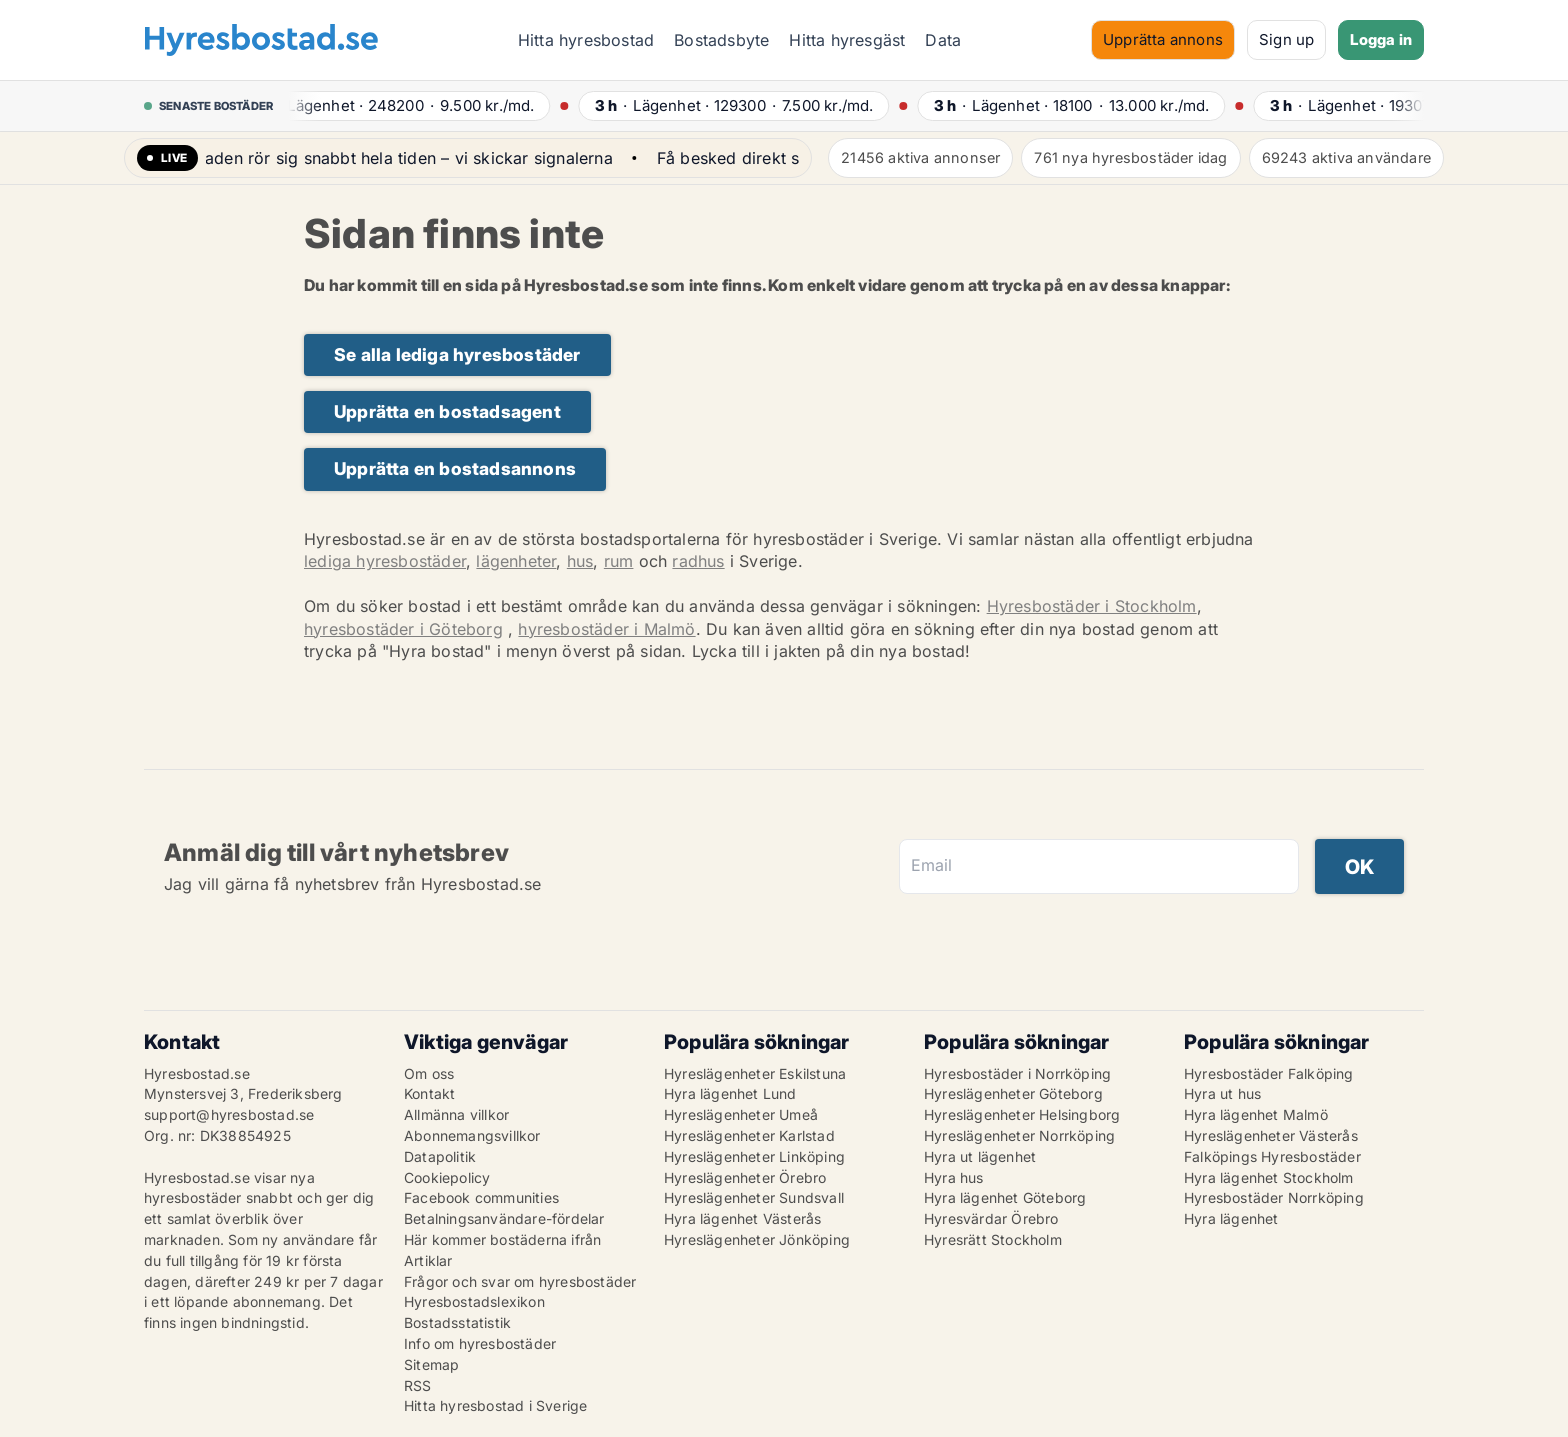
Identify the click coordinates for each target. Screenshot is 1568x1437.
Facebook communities (481, 1197)
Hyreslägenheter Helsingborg (1022, 1114)
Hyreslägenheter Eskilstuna (755, 1073)
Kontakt (429, 1093)
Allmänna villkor (456, 1114)
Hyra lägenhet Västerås (742, 1218)
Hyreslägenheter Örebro (745, 1177)
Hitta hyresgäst (847, 40)
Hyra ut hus (1222, 1093)
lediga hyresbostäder (385, 561)
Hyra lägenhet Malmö (1256, 1114)
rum (619, 561)
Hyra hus (954, 1177)
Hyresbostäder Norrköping (1274, 1197)
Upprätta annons (1163, 39)
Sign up (1286, 39)
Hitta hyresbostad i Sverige (495, 1405)
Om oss (429, 1073)
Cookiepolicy (447, 1177)
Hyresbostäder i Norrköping (1017, 1073)
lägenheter (516, 561)
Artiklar (428, 1260)
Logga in (1381, 39)
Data (943, 40)
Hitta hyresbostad (586, 40)
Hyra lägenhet (1231, 1218)
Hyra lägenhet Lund (730, 1093)
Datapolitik (440, 1156)
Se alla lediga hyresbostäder (457, 354)
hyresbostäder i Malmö (606, 629)
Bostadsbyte (721, 40)
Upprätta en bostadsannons (455, 468)
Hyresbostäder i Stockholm (1092, 606)
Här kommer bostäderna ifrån (502, 1239)
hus (580, 561)
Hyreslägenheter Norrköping (1019, 1135)
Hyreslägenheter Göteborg (1013, 1093)
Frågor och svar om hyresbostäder (520, 1281)
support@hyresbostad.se (229, 1114)
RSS (418, 1385)
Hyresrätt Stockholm (993, 1239)
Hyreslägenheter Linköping (754, 1156)
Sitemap (431, 1364)
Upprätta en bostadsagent (447, 411)
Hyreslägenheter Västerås (1271, 1135)
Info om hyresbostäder (480, 1343)
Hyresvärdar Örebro (991, 1218)
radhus (698, 561)
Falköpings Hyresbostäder (1272, 1156)
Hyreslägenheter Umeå (741, 1114)
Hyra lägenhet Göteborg (1005, 1197)
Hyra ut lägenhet (980, 1156)
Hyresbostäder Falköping (1269, 1073)
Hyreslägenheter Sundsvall (754, 1197)
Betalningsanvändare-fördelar (504, 1218)
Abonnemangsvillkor (472, 1135)
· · (416, 105)
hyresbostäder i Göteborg (403, 629)
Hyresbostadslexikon (474, 1301)
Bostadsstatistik (457, 1322)
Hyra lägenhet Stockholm (1269, 1177)
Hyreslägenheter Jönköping (757, 1239)
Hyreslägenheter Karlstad (749, 1135)
